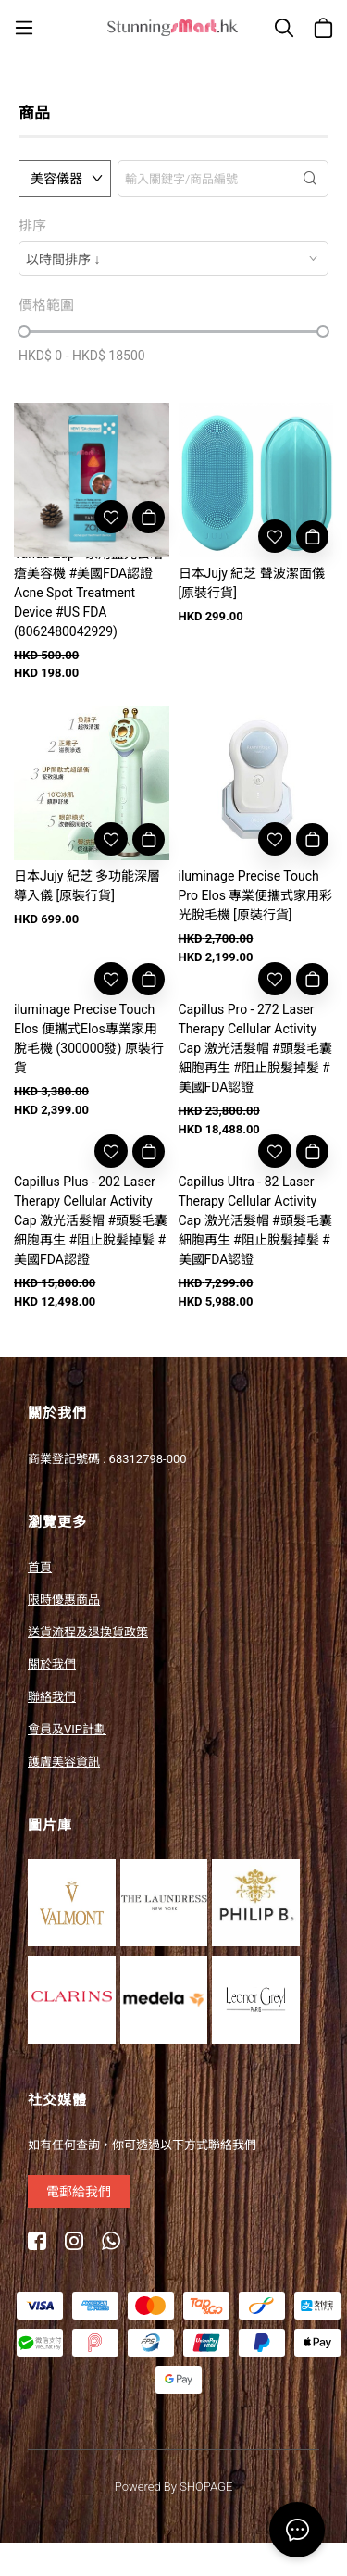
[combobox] (173, 258)
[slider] (24, 331)
